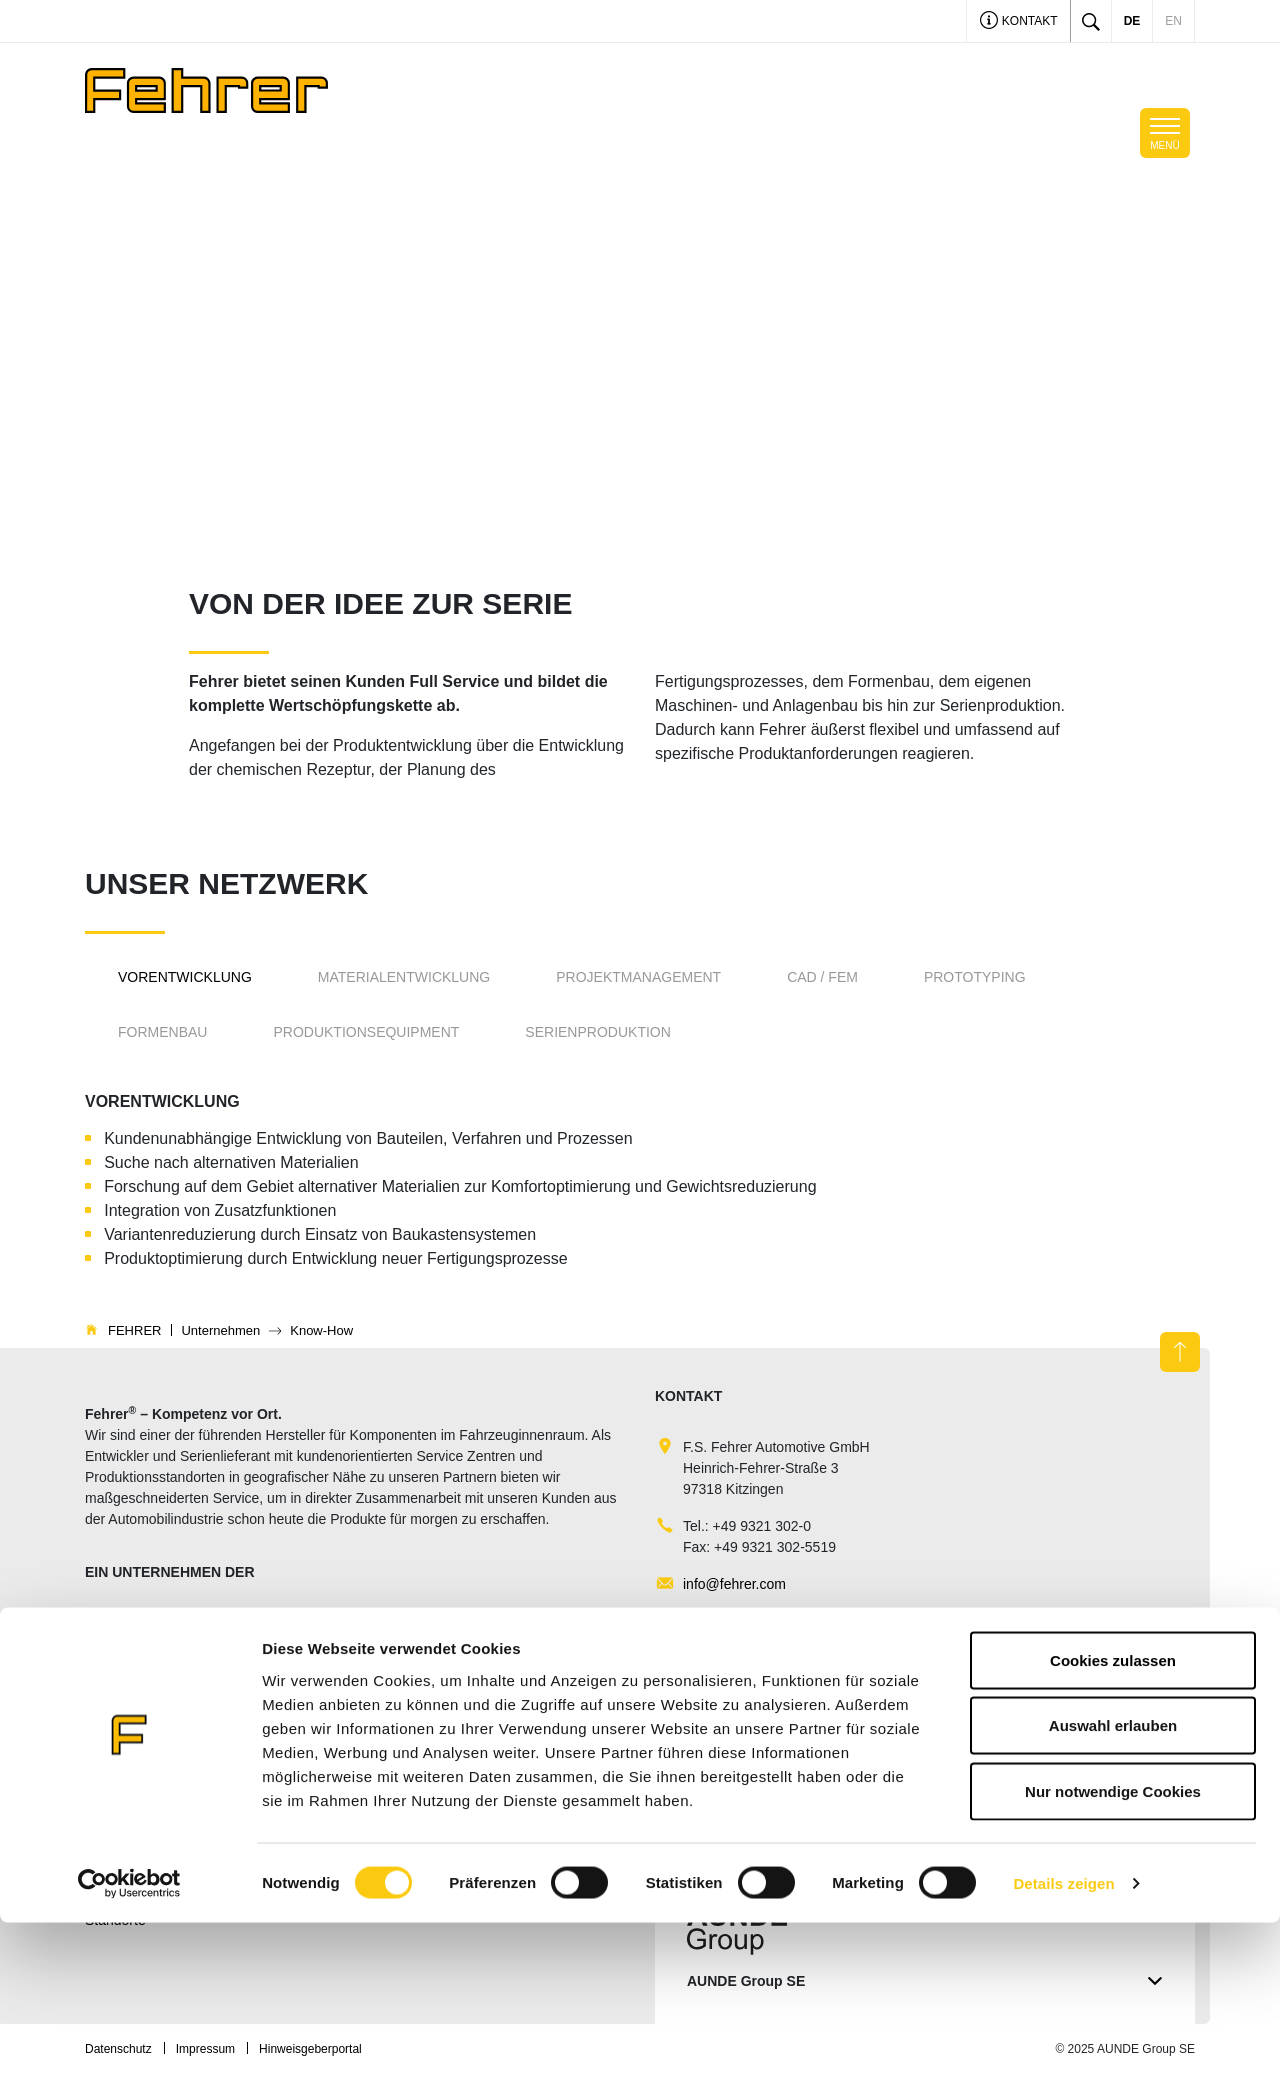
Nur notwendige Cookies (1113, 1942)
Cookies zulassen (1113, 1811)
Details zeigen (1063, 2034)
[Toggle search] (1091, 21)
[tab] (185, 977)
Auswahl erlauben (1113, 1877)
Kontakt (1019, 22)
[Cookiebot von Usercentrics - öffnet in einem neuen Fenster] (129, 2035)
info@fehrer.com (734, 1584)
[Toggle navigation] (1165, 133)
